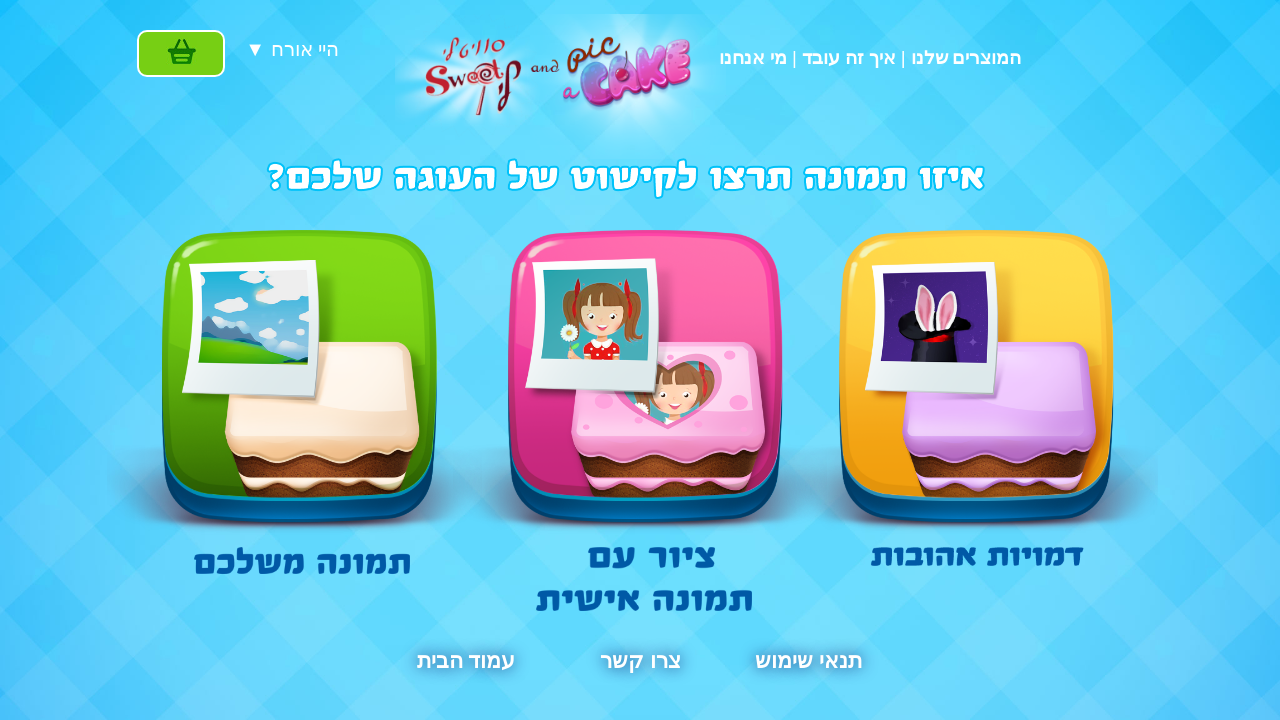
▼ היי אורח (292, 49)
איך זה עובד (848, 57)
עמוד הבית (466, 661)
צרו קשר (640, 661)
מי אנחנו (753, 57)
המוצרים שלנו (966, 57)
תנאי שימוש (808, 661)
